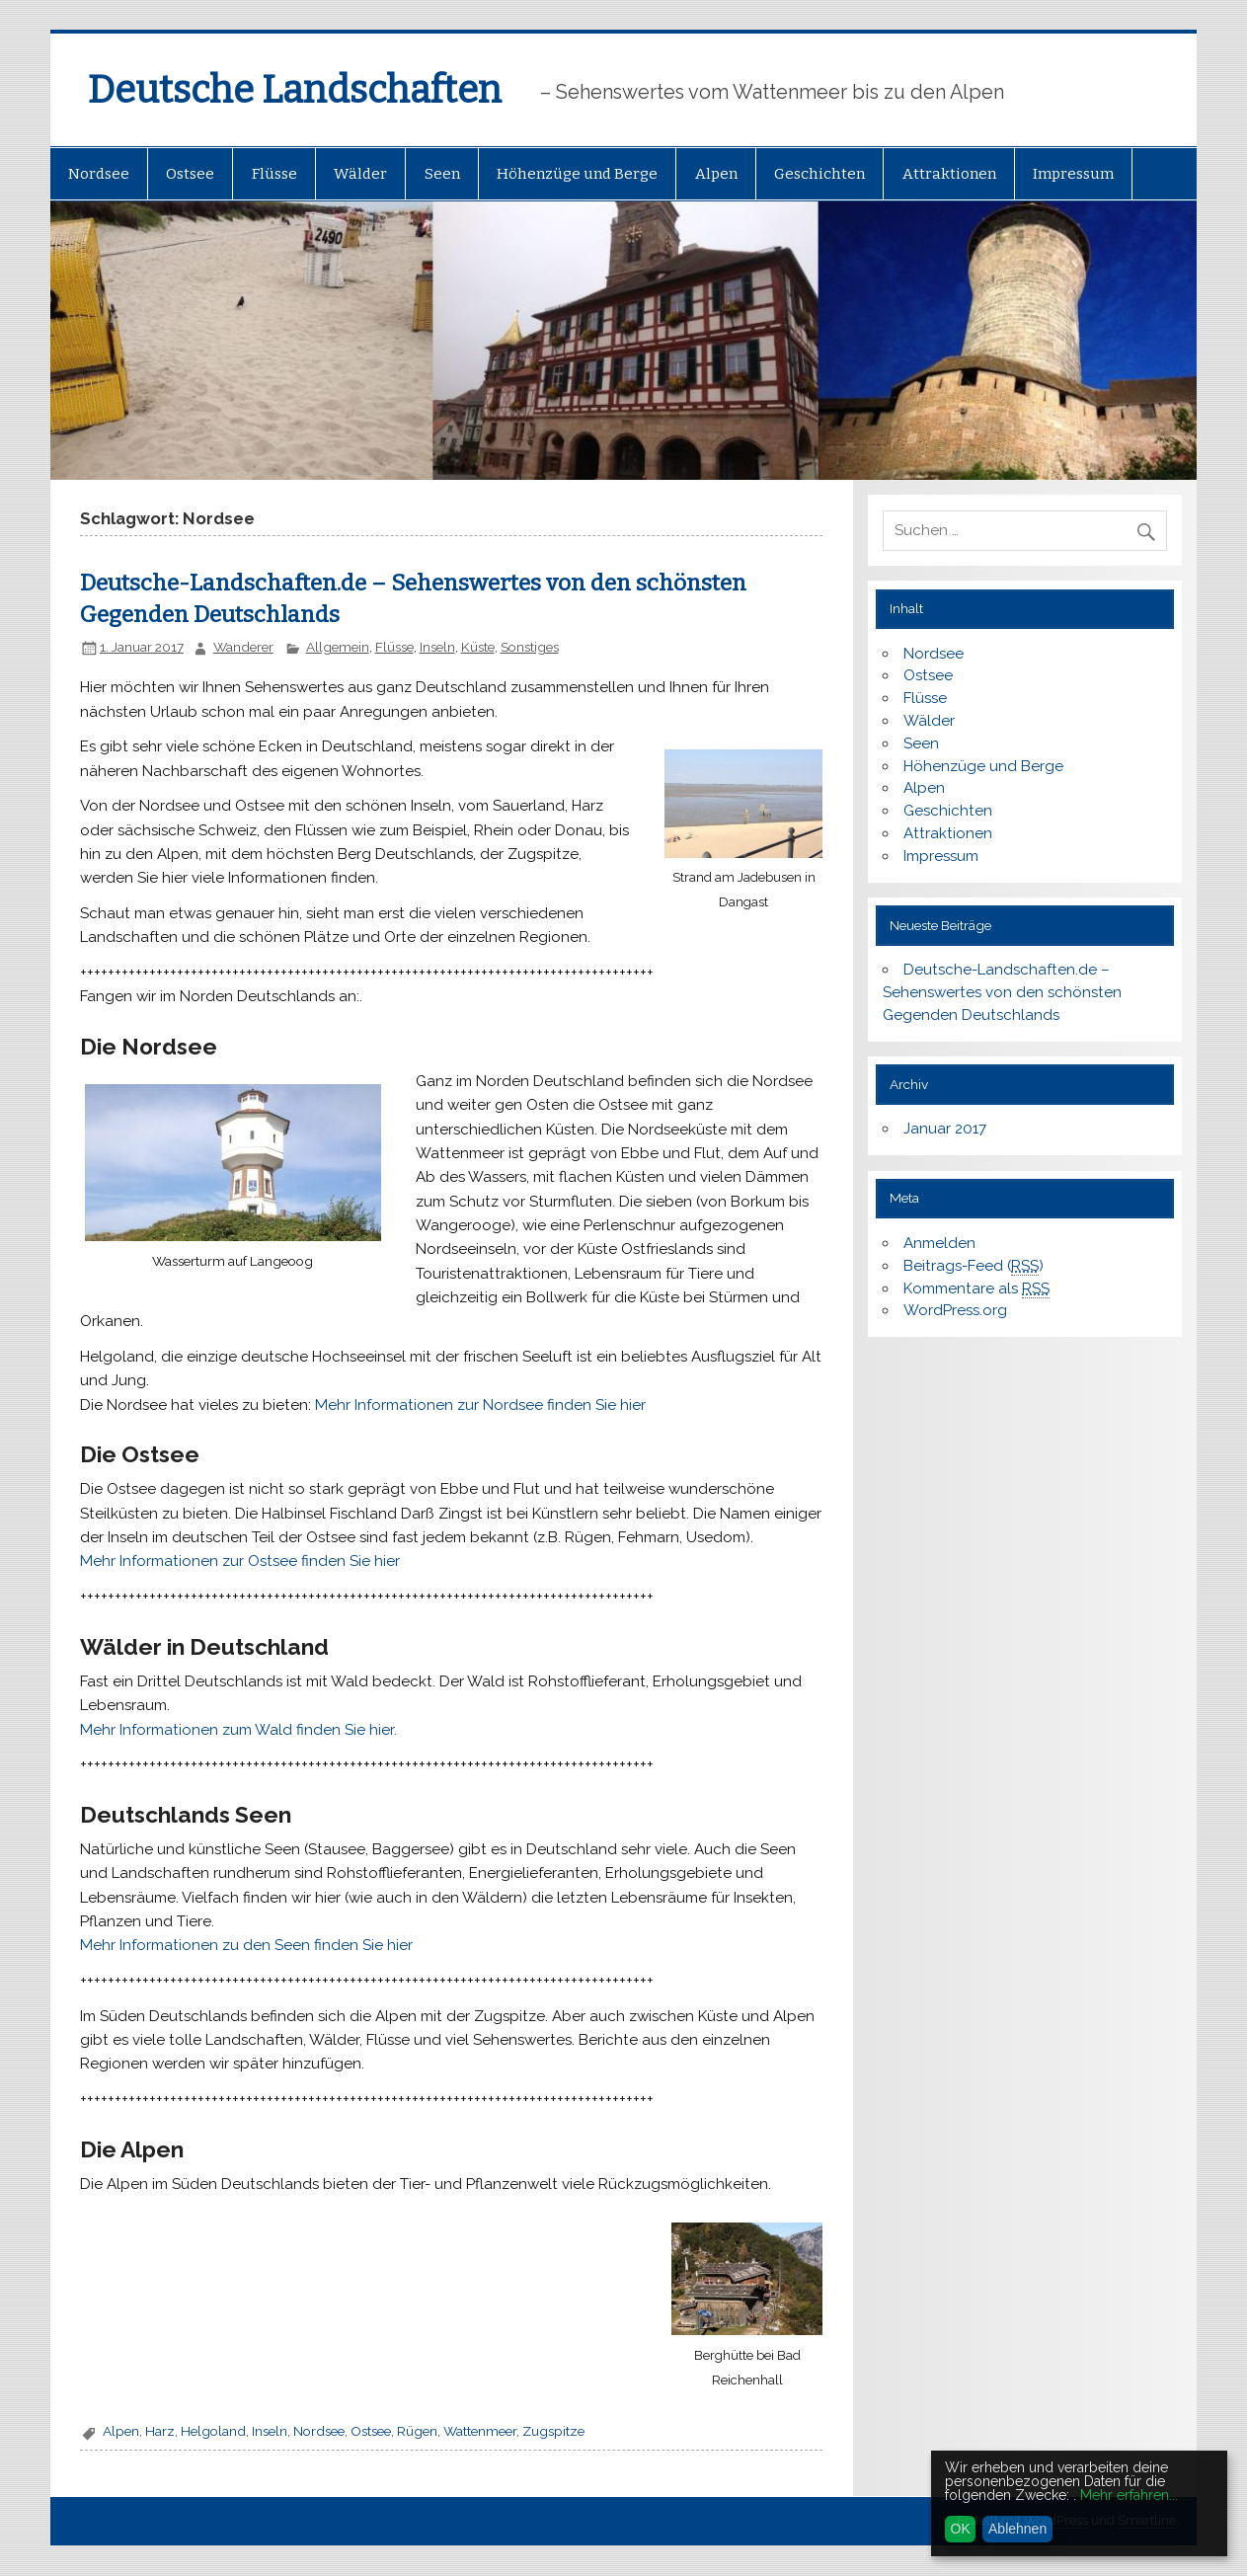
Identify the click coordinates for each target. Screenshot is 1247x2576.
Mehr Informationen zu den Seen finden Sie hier (246, 1945)
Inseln (437, 647)
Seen (442, 174)
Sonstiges (530, 647)
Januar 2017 (944, 1128)
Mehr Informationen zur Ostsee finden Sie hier (240, 1561)
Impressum (1073, 174)
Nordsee (98, 174)
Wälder (360, 174)
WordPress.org (955, 1310)
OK (961, 2529)
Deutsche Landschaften (295, 90)
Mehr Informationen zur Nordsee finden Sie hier (480, 1405)
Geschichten (819, 174)
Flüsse (274, 174)
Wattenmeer (479, 2431)
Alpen (716, 174)
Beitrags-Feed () (973, 1266)
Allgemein (337, 647)
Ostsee (190, 174)
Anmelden (939, 1243)
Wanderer (243, 647)
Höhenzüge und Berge (577, 174)
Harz (160, 2431)
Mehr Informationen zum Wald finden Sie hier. (238, 1730)
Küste (478, 647)
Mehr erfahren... (1129, 2495)
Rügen (417, 2431)
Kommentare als (976, 1289)
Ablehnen (1017, 2529)
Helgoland (213, 2431)
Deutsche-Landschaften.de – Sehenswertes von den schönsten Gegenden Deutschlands (1002, 992)
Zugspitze (553, 2431)
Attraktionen (949, 174)
